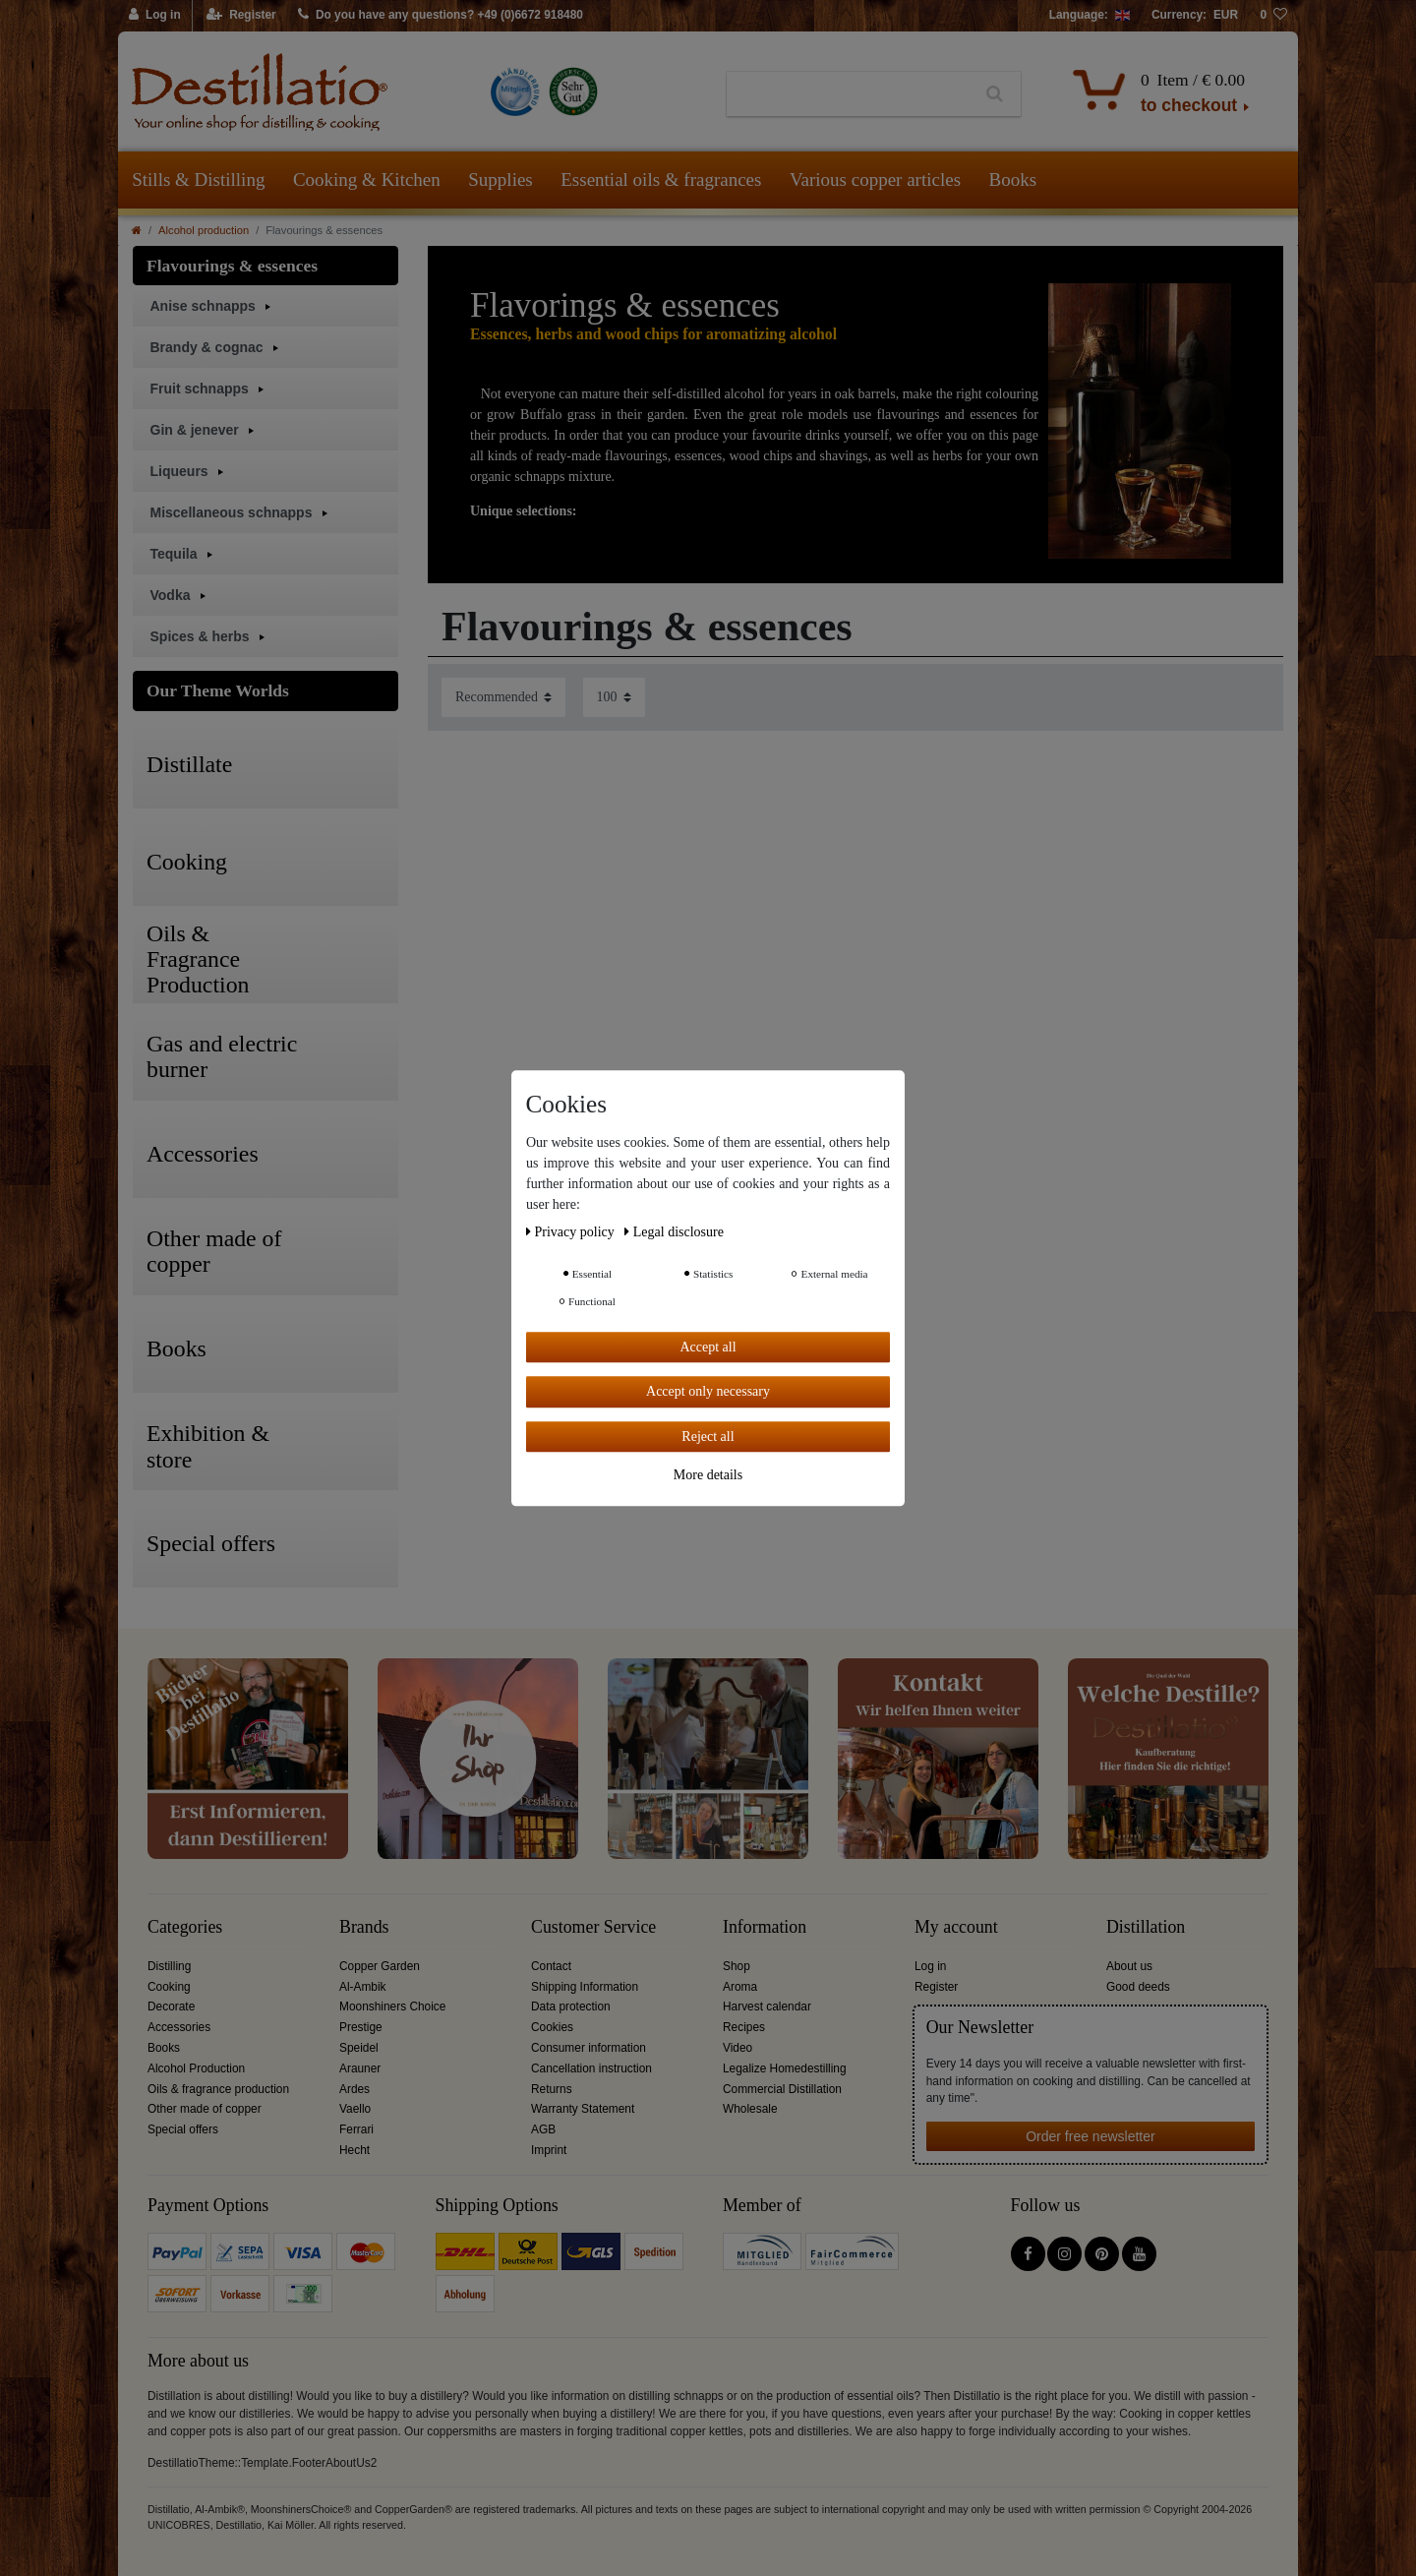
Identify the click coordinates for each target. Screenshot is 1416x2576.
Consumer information (588, 2048)
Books (1013, 179)
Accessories (179, 2027)
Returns (551, 2089)
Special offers (183, 2129)
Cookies (552, 2027)
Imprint (548, 2150)
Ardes (354, 2089)
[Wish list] (1273, 15)
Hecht (354, 2150)
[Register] (241, 15)
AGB (543, 2129)
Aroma (740, 1987)
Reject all (707, 1436)
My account (956, 1927)
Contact (551, 1966)
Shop (736, 1966)
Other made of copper (205, 2109)
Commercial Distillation (782, 2089)
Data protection (571, 2006)
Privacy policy (572, 1232)
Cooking (169, 1987)
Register (936, 1987)
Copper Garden (379, 1966)
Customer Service (593, 1927)
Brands (364, 1927)
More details (708, 1475)
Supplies (500, 179)
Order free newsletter (1090, 2136)
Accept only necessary (708, 1391)
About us (1129, 1966)
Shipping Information (584, 1987)
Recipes (744, 2027)
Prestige (361, 2027)
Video (737, 2048)
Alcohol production (203, 230)
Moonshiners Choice (392, 2006)
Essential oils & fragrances (660, 179)
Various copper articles (875, 179)
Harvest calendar (767, 2006)
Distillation (1145, 1927)
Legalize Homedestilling (785, 2068)
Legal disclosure (674, 1232)
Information (764, 1927)
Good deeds (1138, 1987)
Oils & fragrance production (218, 2089)
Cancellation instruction (591, 2068)
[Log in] (155, 15)
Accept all (707, 1347)
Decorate (171, 2006)
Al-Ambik (362, 1987)
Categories (185, 1927)
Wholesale (750, 2109)
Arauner (360, 2068)
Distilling (169, 1966)
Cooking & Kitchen (367, 179)
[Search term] (848, 94)
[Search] (995, 94)
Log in (930, 1966)
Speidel (359, 2048)
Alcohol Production (196, 2068)
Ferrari (356, 2129)
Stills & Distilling (198, 179)
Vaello (355, 2109)
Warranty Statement (582, 2109)
